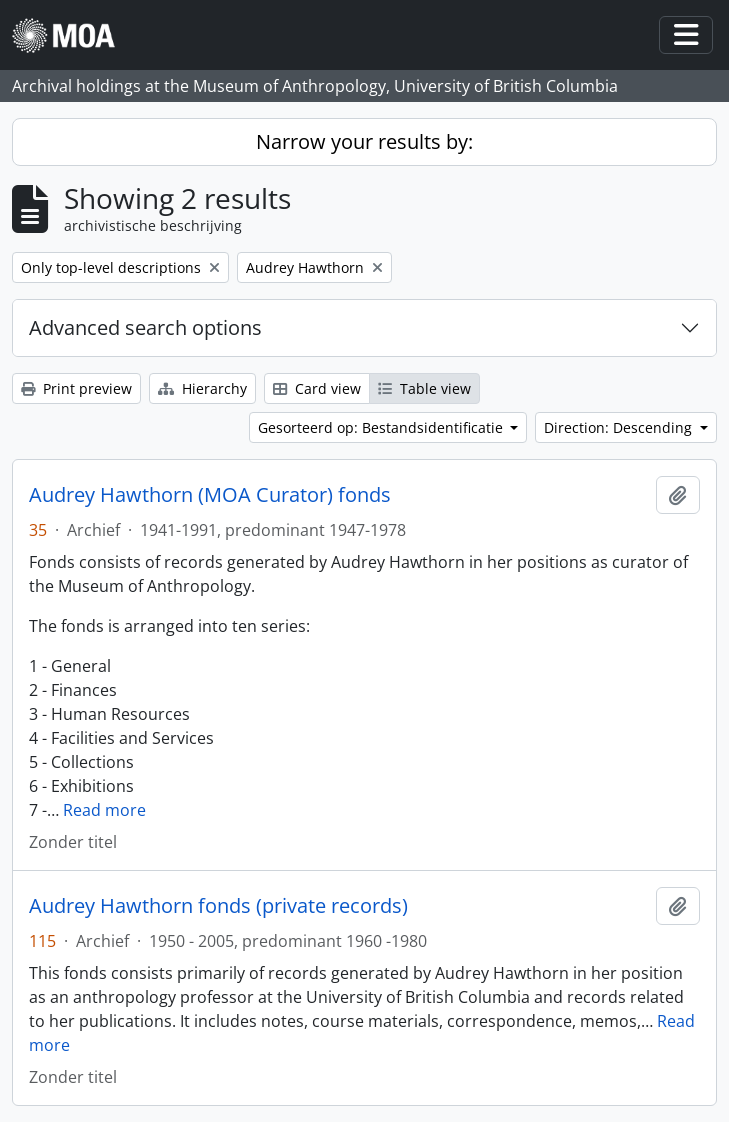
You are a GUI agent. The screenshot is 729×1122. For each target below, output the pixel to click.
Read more (104, 810)
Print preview (76, 388)
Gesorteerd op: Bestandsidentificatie (382, 427)
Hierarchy (202, 388)
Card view (317, 388)
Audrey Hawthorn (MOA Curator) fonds (210, 495)
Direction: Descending (620, 427)
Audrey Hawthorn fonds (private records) (218, 906)
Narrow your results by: (364, 141)
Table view (424, 388)
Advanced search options (145, 327)
